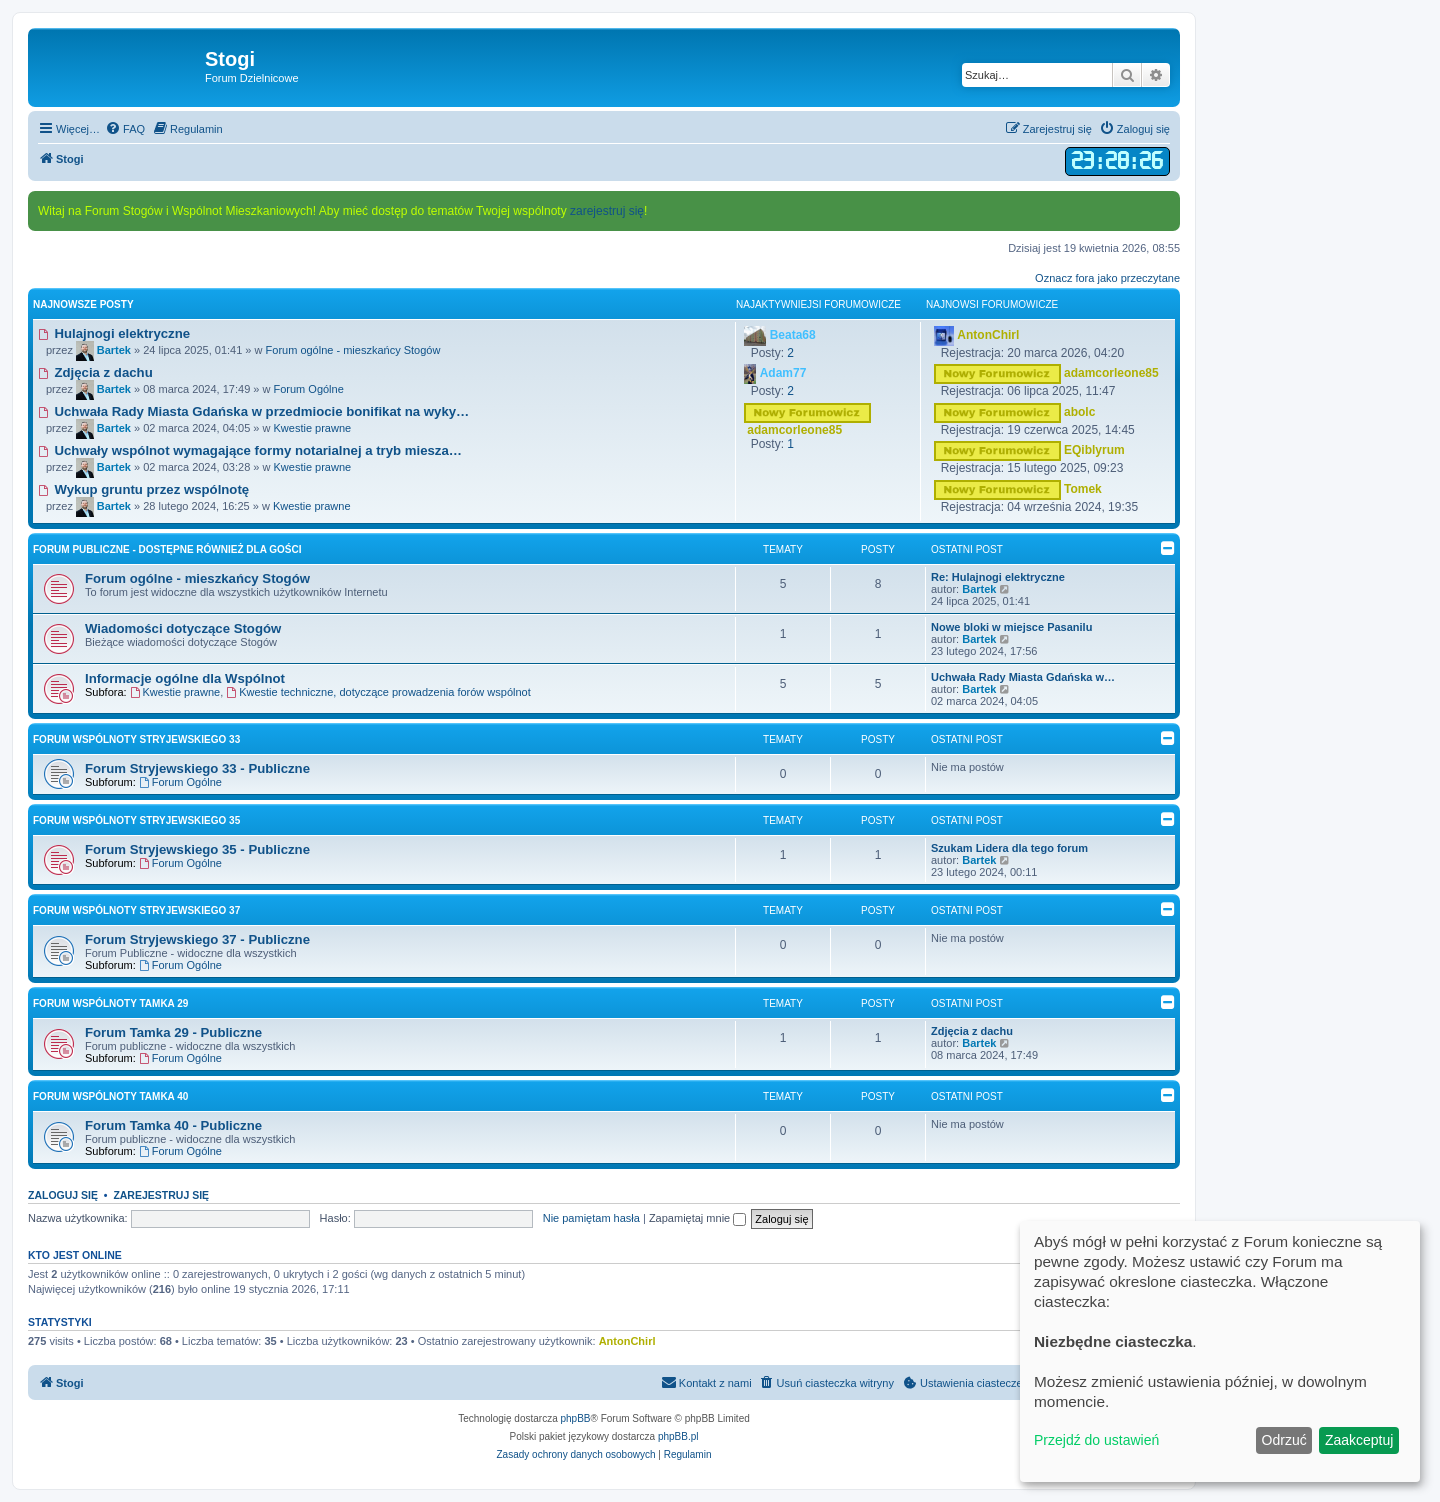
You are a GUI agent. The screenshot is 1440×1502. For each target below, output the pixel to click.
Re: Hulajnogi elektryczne (998, 577)
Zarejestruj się (161, 1195)
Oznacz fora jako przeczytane (1107, 278)
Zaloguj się (63, 1195)
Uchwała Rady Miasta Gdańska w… (1023, 677)
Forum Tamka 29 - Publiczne (173, 1032)
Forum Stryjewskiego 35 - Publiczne (197, 849)
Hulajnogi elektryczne (114, 333)
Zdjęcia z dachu (95, 372)
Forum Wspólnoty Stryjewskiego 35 (136, 820)
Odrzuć (1284, 1440)
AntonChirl (627, 1341)
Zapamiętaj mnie (697, 1218)
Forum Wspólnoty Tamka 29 (110, 1003)
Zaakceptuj (1359, 1440)
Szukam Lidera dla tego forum (1009, 848)
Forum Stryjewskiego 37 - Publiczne (197, 939)
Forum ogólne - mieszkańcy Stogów (353, 350)
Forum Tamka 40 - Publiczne (173, 1125)
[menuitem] (125, 129)
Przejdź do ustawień (1096, 1440)
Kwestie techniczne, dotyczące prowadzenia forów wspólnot (378, 692)
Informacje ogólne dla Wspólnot (185, 678)
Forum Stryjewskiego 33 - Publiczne (197, 768)
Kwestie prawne (312, 428)
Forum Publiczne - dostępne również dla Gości (167, 549)
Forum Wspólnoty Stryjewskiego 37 (136, 910)
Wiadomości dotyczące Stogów (183, 628)
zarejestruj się (607, 211)
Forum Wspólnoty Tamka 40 (110, 1096)
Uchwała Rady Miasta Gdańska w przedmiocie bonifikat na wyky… (253, 411)
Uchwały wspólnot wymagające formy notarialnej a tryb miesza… (250, 450)
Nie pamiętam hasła (591, 1218)
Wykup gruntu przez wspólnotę (143, 489)
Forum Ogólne (308, 389)
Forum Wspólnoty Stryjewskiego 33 (136, 739)
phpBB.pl (678, 1436)
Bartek (979, 589)
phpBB (576, 1418)
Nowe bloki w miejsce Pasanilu (1011, 627)
